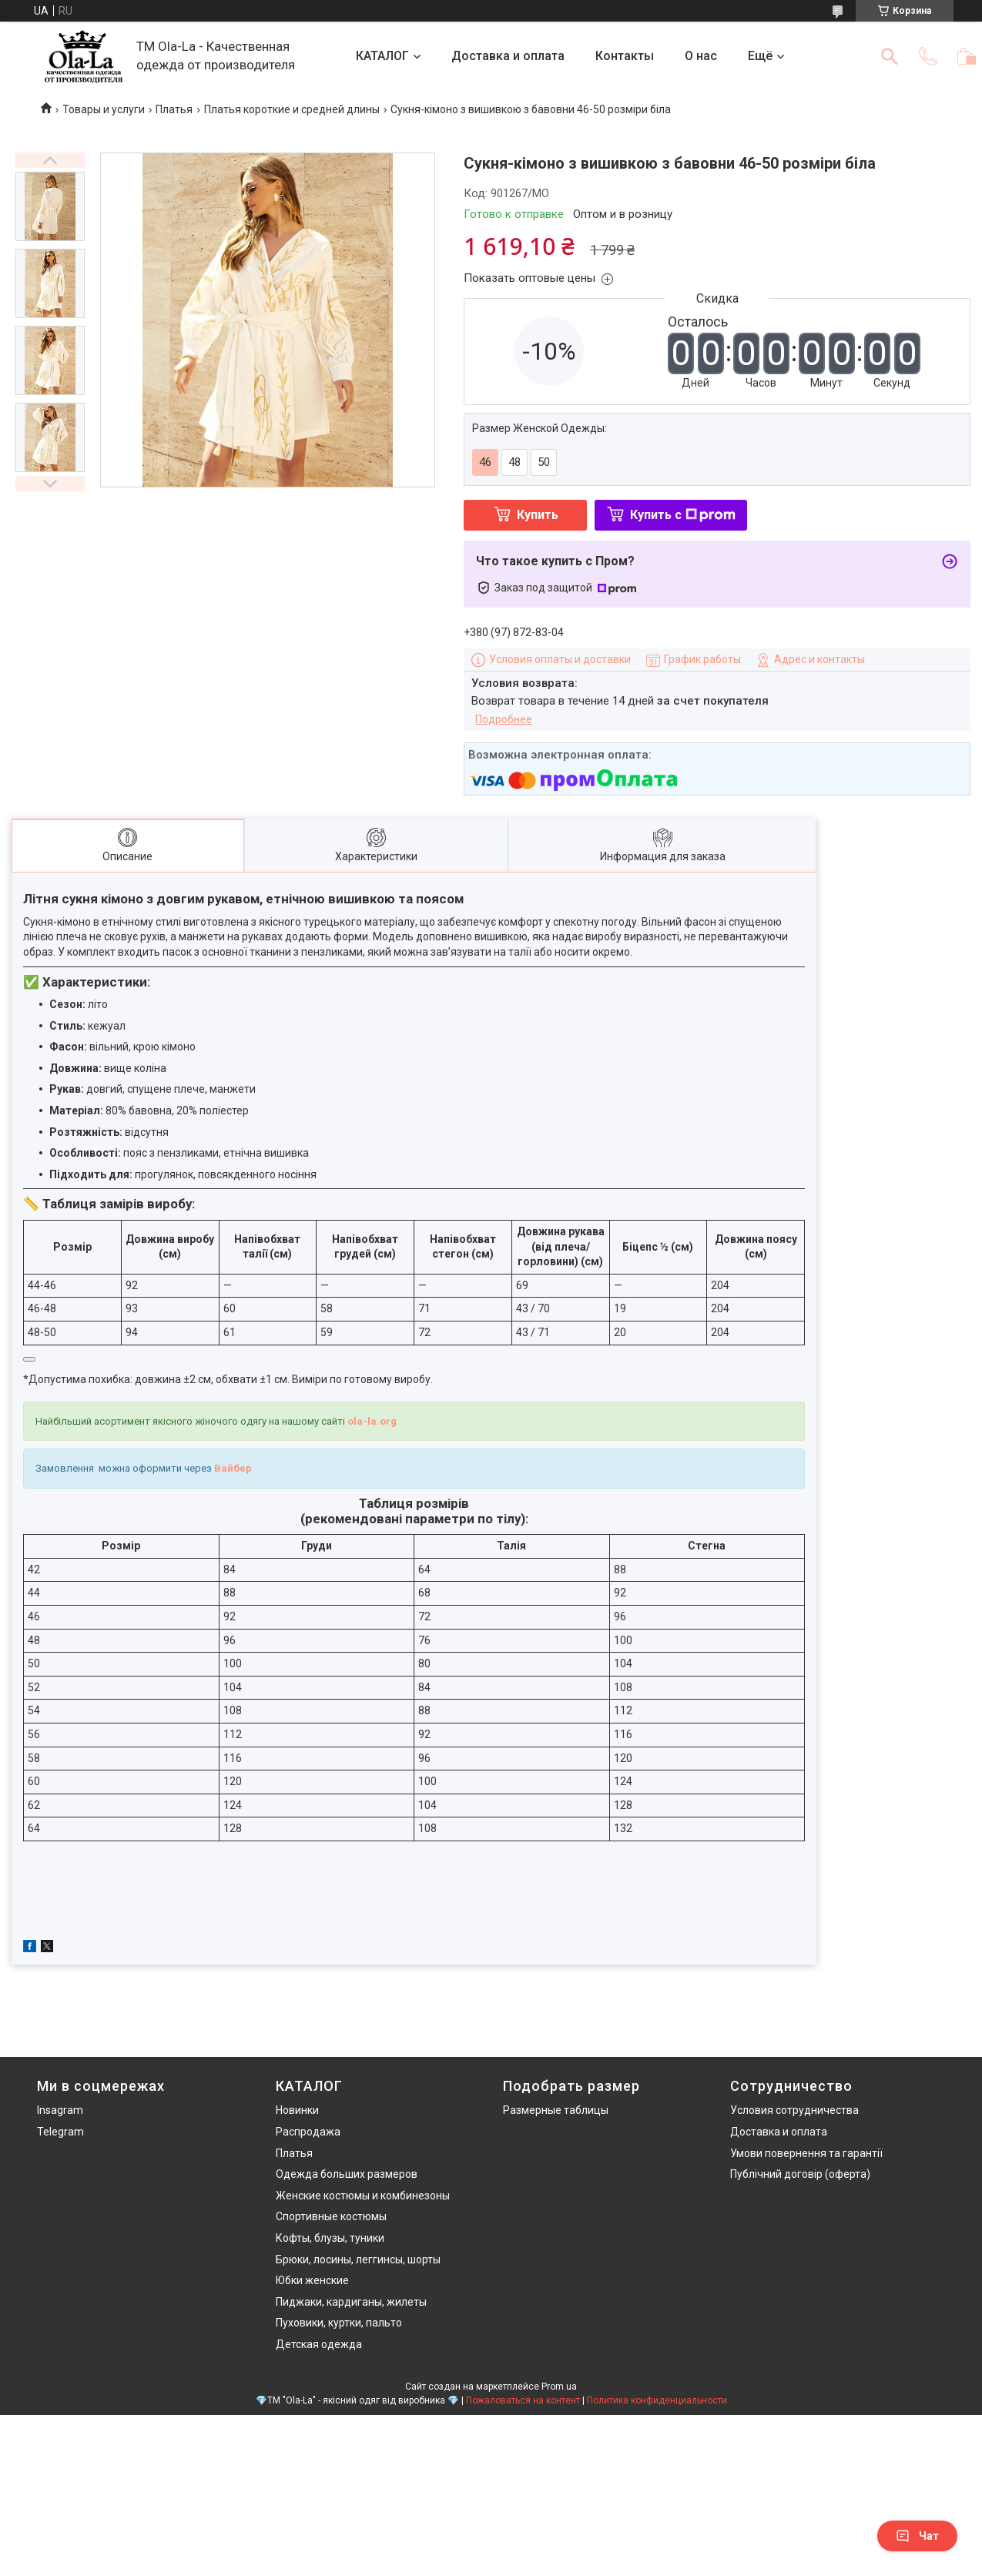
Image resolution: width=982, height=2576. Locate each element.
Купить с (683, 514)
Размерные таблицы (555, 2110)
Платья (174, 109)
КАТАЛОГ (382, 56)
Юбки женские (312, 2280)
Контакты (624, 56)
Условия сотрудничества (794, 2110)
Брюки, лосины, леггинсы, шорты (358, 2259)
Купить (537, 514)
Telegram (60, 2131)
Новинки (297, 2110)
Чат (917, 2536)
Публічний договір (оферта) (800, 2174)
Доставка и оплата (508, 56)
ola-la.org (372, 1421)
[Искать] (889, 56)
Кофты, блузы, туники (330, 2238)
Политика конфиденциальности (657, 2400)
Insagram (60, 2110)
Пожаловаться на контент (523, 2400)
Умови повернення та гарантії (806, 2153)
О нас (701, 56)
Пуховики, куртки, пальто (339, 2322)
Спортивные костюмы (331, 2216)
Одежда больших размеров (346, 2174)
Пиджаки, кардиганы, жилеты (351, 2302)
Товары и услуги (103, 109)
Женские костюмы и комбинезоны (363, 2195)
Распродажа (308, 2131)
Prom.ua (559, 2386)
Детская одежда (319, 2344)
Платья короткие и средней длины (292, 109)
